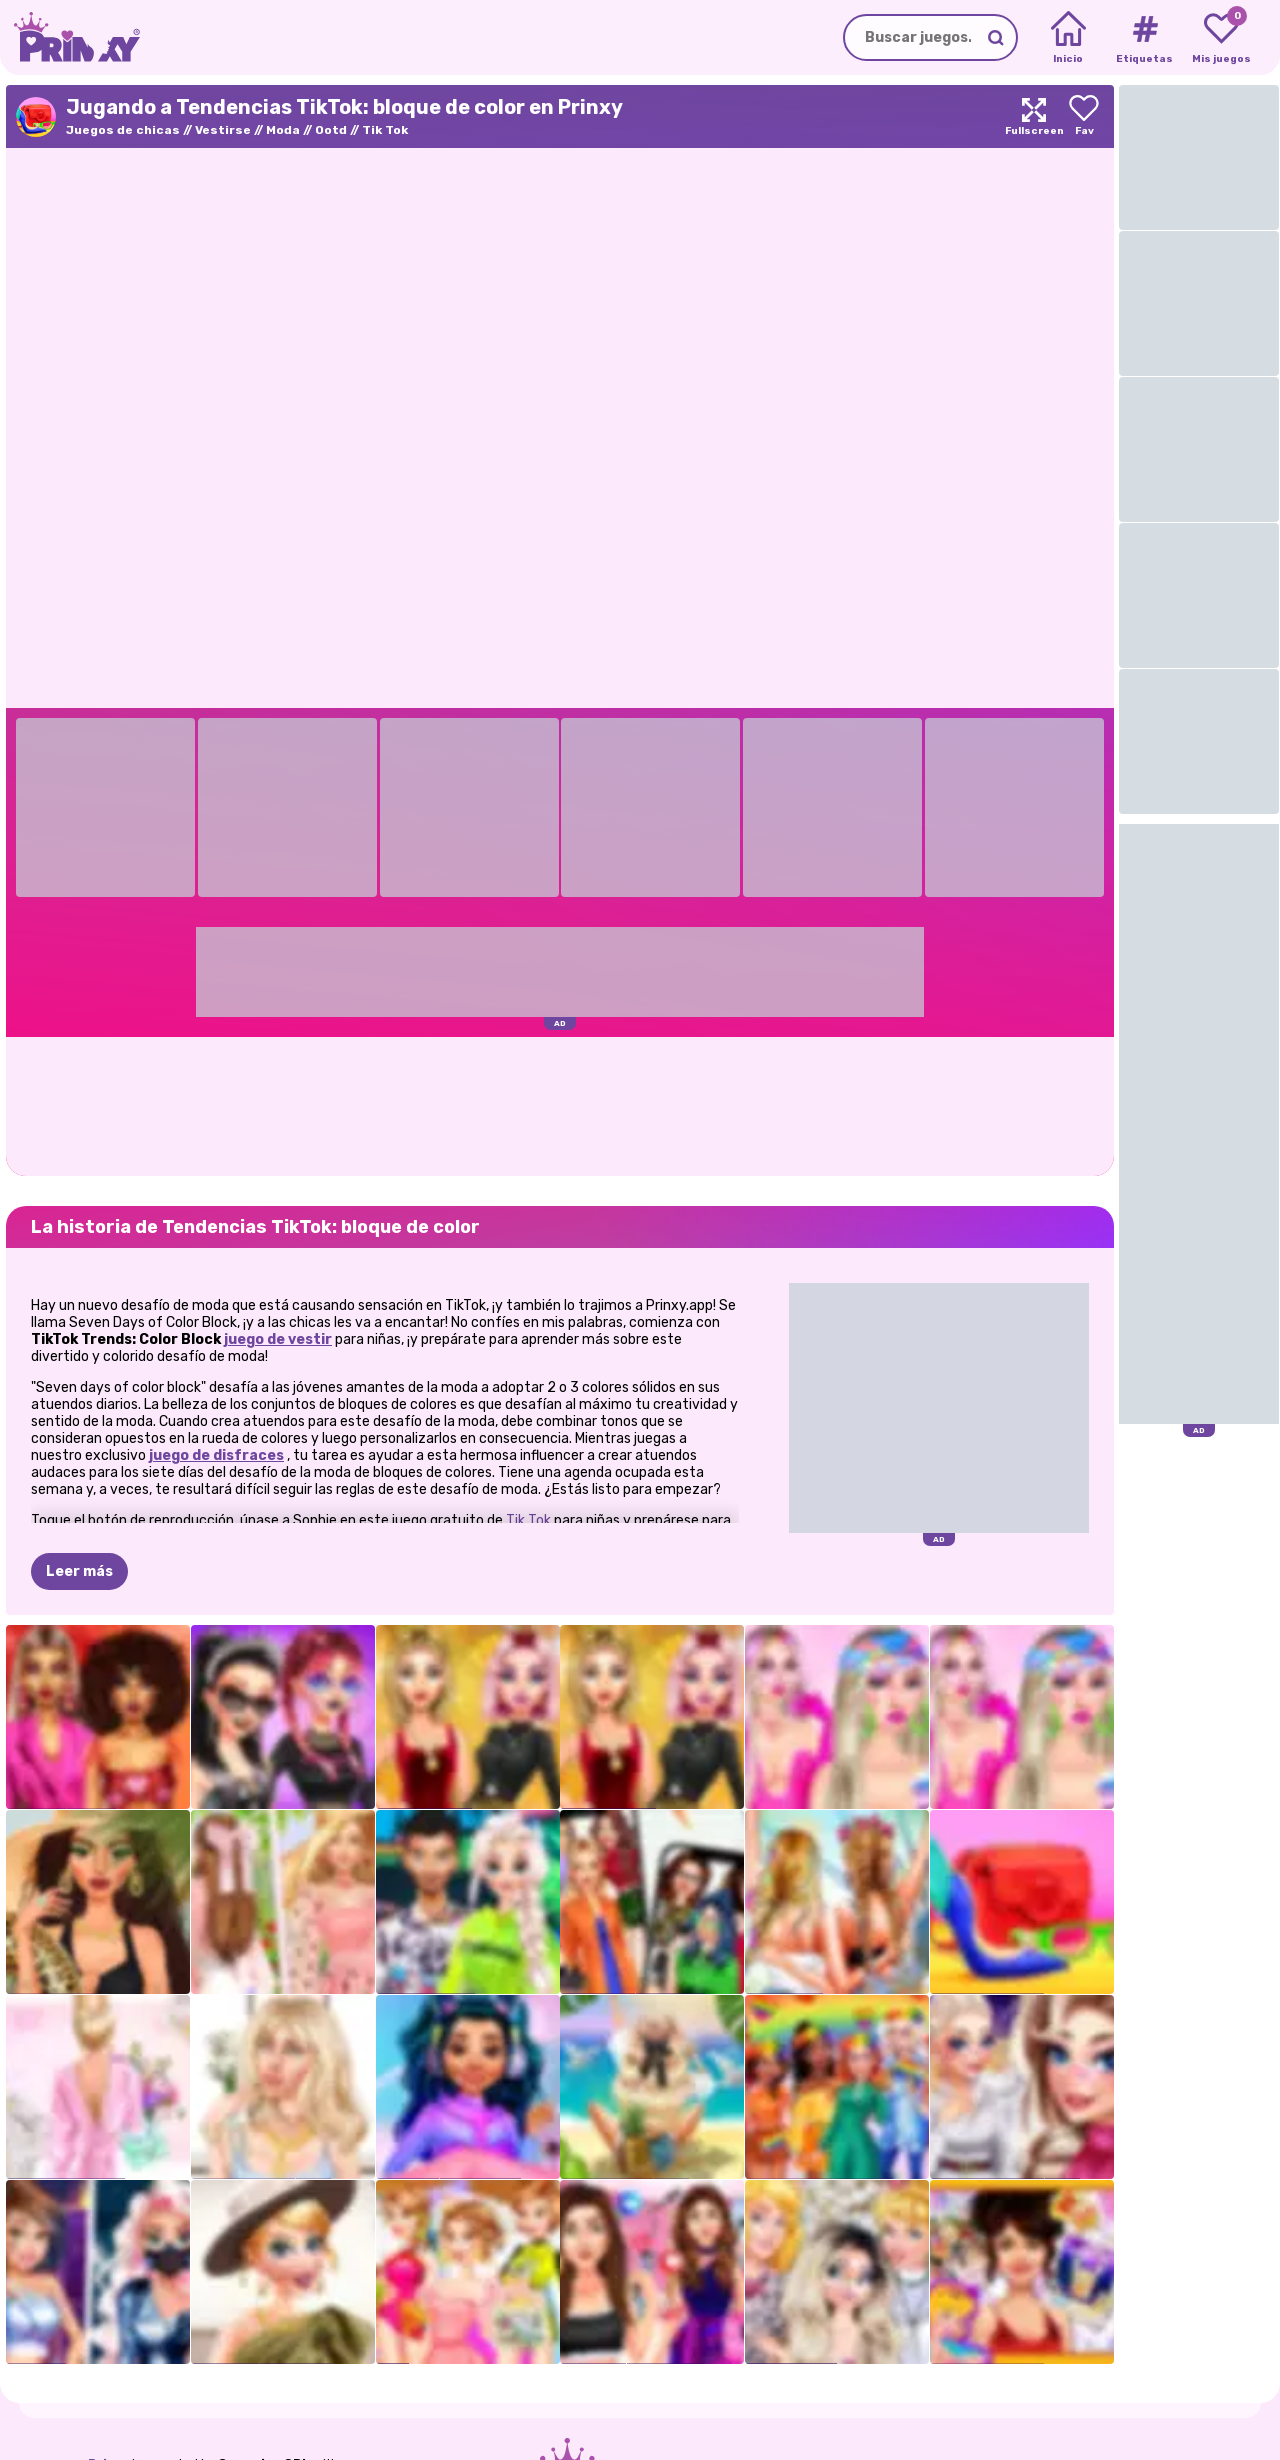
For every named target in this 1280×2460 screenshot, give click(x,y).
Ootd (331, 130)
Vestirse (223, 130)
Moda (283, 130)
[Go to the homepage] (70, 37)
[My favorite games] (1221, 38)
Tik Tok (385, 130)
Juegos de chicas (123, 130)
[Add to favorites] (1084, 116)
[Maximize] (1034, 116)
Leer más (79, 1571)
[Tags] (1144, 38)
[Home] (1068, 38)
